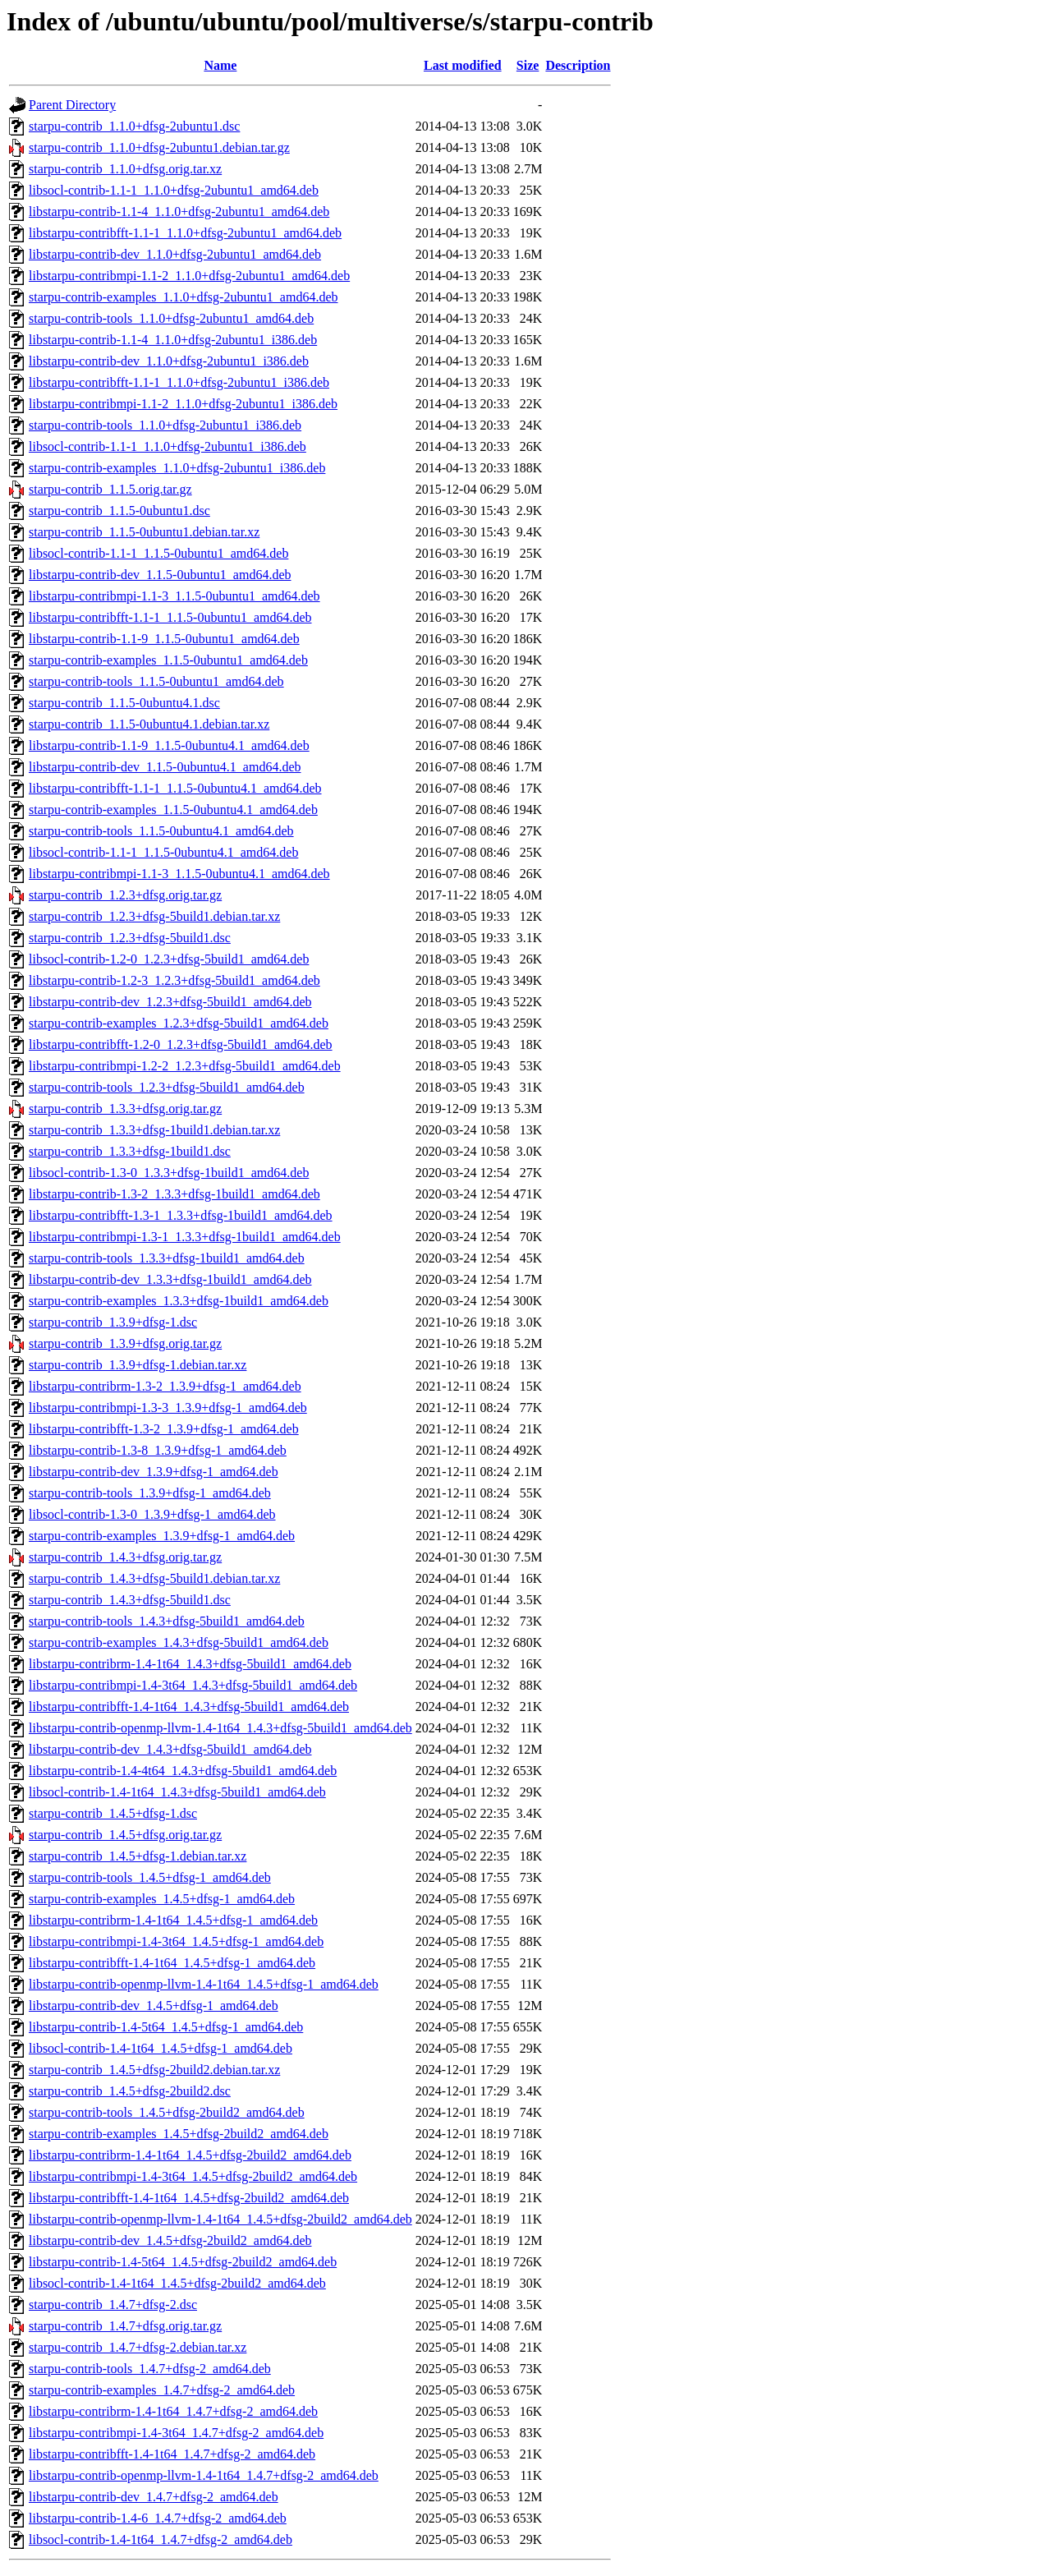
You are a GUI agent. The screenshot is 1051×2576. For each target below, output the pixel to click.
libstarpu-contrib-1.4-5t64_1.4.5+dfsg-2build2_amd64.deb (183, 2262)
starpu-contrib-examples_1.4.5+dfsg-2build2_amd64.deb (178, 2134)
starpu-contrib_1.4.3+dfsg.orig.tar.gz (125, 1557)
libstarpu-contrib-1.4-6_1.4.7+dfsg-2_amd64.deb (158, 2518)
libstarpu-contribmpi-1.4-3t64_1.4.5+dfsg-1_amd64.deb (176, 1941)
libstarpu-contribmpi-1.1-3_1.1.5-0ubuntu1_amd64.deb (174, 596)
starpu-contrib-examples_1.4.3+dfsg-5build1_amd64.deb (178, 1642)
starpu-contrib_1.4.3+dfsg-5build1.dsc (130, 1600)
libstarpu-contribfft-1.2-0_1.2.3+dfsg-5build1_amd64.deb (181, 1044)
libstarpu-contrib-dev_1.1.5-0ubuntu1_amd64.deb (160, 575)
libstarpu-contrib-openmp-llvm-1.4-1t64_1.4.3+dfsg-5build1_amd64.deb (220, 1728)
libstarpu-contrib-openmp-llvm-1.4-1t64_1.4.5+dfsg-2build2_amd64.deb (220, 2219)
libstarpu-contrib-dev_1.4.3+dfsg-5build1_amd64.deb (170, 1749)
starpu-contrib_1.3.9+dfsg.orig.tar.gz (125, 1343)
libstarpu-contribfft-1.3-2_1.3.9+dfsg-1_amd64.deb (164, 1429)
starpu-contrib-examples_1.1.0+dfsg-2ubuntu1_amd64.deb (183, 297)
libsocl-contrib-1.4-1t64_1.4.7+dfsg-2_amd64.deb (160, 2539)
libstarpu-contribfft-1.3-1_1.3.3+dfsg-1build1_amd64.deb (181, 1215)
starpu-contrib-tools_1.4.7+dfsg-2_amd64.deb (150, 2369)
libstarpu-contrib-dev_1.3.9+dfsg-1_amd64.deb (153, 1472)
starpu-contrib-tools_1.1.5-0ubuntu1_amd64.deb (156, 681)
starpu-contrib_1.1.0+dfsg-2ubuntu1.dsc (134, 126)
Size (527, 65)
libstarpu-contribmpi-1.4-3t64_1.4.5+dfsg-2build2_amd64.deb (193, 2176)
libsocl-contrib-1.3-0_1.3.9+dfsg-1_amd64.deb (152, 1514)
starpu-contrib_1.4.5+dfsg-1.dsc (113, 1813)
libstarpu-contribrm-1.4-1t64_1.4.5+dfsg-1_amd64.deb (173, 1920)
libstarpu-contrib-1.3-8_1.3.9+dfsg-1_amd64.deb (158, 1450)
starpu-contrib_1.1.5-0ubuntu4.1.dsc (124, 703)
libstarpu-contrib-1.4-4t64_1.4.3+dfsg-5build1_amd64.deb (183, 1771)
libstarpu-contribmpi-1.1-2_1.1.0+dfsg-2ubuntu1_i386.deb (183, 404)
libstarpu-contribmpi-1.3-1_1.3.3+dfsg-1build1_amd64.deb (185, 1237)
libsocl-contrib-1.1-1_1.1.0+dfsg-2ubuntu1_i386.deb (167, 446)
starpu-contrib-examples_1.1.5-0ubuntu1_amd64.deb (168, 660)
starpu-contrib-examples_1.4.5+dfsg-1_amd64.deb (162, 1899)
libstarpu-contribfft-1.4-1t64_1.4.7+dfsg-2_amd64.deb (172, 2454)
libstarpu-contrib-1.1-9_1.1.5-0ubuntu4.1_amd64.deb (169, 745)
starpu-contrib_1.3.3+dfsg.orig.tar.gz (125, 1109)
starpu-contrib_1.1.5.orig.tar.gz (110, 489)
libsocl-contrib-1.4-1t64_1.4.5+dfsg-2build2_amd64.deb (177, 2283)
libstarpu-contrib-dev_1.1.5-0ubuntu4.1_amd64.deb (165, 767)
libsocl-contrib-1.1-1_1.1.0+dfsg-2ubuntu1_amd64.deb (174, 190)
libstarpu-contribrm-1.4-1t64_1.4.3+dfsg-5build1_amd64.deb (190, 1664)
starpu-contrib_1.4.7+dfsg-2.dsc (113, 2305)
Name (220, 65)
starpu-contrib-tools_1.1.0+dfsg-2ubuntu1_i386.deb (165, 425)
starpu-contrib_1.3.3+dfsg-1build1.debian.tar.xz (154, 1130)
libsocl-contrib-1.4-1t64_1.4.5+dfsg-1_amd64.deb (160, 2048)
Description (577, 65)
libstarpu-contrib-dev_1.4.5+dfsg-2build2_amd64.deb (170, 2240)
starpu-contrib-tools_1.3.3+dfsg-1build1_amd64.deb (167, 1258)
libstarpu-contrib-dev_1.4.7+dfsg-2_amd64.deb (153, 2497)
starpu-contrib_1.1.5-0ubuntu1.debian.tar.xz (144, 532)
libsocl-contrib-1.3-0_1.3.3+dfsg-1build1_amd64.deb (169, 1173)
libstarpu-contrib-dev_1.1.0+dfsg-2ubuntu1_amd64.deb (175, 254)
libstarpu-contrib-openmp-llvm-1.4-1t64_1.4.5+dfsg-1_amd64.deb (204, 1984)
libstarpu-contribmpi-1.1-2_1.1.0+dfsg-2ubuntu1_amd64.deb (189, 276)
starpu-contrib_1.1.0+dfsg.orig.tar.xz (125, 169)
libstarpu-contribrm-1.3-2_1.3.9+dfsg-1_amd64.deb (165, 1386)
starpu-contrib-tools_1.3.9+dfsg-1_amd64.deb (150, 1493)
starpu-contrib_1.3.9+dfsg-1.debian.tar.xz (137, 1365)
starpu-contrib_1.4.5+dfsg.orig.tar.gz (125, 1835)
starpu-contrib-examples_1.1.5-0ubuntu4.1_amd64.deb (173, 809)
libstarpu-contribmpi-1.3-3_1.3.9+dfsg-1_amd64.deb (168, 1407)
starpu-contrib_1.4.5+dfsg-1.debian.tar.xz (137, 1856)
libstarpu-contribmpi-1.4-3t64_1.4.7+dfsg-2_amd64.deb (176, 2433)
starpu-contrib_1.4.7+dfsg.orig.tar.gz (125, 2326)
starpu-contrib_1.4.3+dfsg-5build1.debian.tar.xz (154, 1578)
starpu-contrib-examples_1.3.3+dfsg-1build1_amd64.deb (178, 1301)
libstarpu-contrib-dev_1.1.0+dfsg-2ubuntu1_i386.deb (169, 361)
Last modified (463, 65)
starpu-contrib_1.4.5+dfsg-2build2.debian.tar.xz (154, 2070)
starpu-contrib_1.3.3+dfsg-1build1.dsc (130, 1151)
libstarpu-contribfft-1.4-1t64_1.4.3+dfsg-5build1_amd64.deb (189, 1707)
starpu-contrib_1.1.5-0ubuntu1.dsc (119, 511)
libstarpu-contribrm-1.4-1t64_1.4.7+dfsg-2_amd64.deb (173, 2411)
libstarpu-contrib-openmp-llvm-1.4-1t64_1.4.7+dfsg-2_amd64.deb (204, 2475)
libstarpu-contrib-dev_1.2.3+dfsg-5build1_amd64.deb (170, 1002)
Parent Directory (72, 105)
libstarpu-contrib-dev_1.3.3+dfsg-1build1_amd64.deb (170, 1279)
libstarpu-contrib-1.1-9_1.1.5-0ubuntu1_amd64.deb (164, 639)
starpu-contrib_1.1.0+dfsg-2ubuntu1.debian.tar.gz (159, 147)
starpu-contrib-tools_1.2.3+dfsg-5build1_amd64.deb (167, 1087)
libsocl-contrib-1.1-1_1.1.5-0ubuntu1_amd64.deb (158, 553)
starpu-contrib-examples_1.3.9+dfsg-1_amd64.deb (162, 1536)
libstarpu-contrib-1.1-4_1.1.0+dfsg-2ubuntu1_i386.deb (173, 340)
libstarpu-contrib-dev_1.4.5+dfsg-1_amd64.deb (153, 2005)
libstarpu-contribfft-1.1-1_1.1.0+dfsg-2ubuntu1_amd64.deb (185, 233)
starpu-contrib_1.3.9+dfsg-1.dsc (113, 1322)
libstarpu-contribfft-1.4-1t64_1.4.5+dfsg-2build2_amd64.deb (189, 2198)
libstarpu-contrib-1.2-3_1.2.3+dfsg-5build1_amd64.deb (174, 980)
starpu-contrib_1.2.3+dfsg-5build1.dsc (130, 938)
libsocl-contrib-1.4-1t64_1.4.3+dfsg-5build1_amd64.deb (177, 1792)
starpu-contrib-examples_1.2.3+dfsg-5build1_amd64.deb (178, 1023)
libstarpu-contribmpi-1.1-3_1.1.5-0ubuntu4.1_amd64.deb (179, 874)
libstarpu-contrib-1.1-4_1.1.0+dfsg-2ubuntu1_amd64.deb (179, 211)
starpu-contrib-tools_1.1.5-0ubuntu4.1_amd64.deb (161, 831)
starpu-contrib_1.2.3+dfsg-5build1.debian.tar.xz (154, 916)
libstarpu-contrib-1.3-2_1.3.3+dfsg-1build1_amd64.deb (174, 1194)
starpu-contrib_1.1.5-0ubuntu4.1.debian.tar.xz (149, 724)
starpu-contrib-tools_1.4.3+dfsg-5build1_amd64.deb (167, 1621)
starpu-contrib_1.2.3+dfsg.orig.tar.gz (125, 895)
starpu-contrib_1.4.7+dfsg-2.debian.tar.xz (137, 2347)
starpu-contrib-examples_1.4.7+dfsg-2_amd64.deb (162, 2390)
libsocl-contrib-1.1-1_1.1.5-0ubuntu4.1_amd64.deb (163, 852)
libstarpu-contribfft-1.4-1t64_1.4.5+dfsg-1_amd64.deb (172, 1963)
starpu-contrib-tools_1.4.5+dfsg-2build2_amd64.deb (167, 2112)
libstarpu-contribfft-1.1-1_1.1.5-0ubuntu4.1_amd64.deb (175, 788)
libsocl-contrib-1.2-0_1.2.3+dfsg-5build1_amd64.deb (169, 959)
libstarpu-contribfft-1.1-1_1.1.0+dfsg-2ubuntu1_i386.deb (179, 382)
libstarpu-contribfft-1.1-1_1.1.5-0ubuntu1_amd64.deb (170, 617)
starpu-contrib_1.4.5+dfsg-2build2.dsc (130, 2091)
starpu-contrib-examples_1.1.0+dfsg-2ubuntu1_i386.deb (177, 468)
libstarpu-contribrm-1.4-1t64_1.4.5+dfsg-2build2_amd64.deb (190, 2155)
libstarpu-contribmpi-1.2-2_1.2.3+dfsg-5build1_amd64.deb (185, 1066)
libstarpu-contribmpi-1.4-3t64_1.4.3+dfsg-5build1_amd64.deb (193, 1685)
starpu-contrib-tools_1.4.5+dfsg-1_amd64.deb (150, 1877)
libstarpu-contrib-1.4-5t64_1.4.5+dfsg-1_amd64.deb (166, 2027)
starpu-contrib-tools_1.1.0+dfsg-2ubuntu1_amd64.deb (171, 318)
